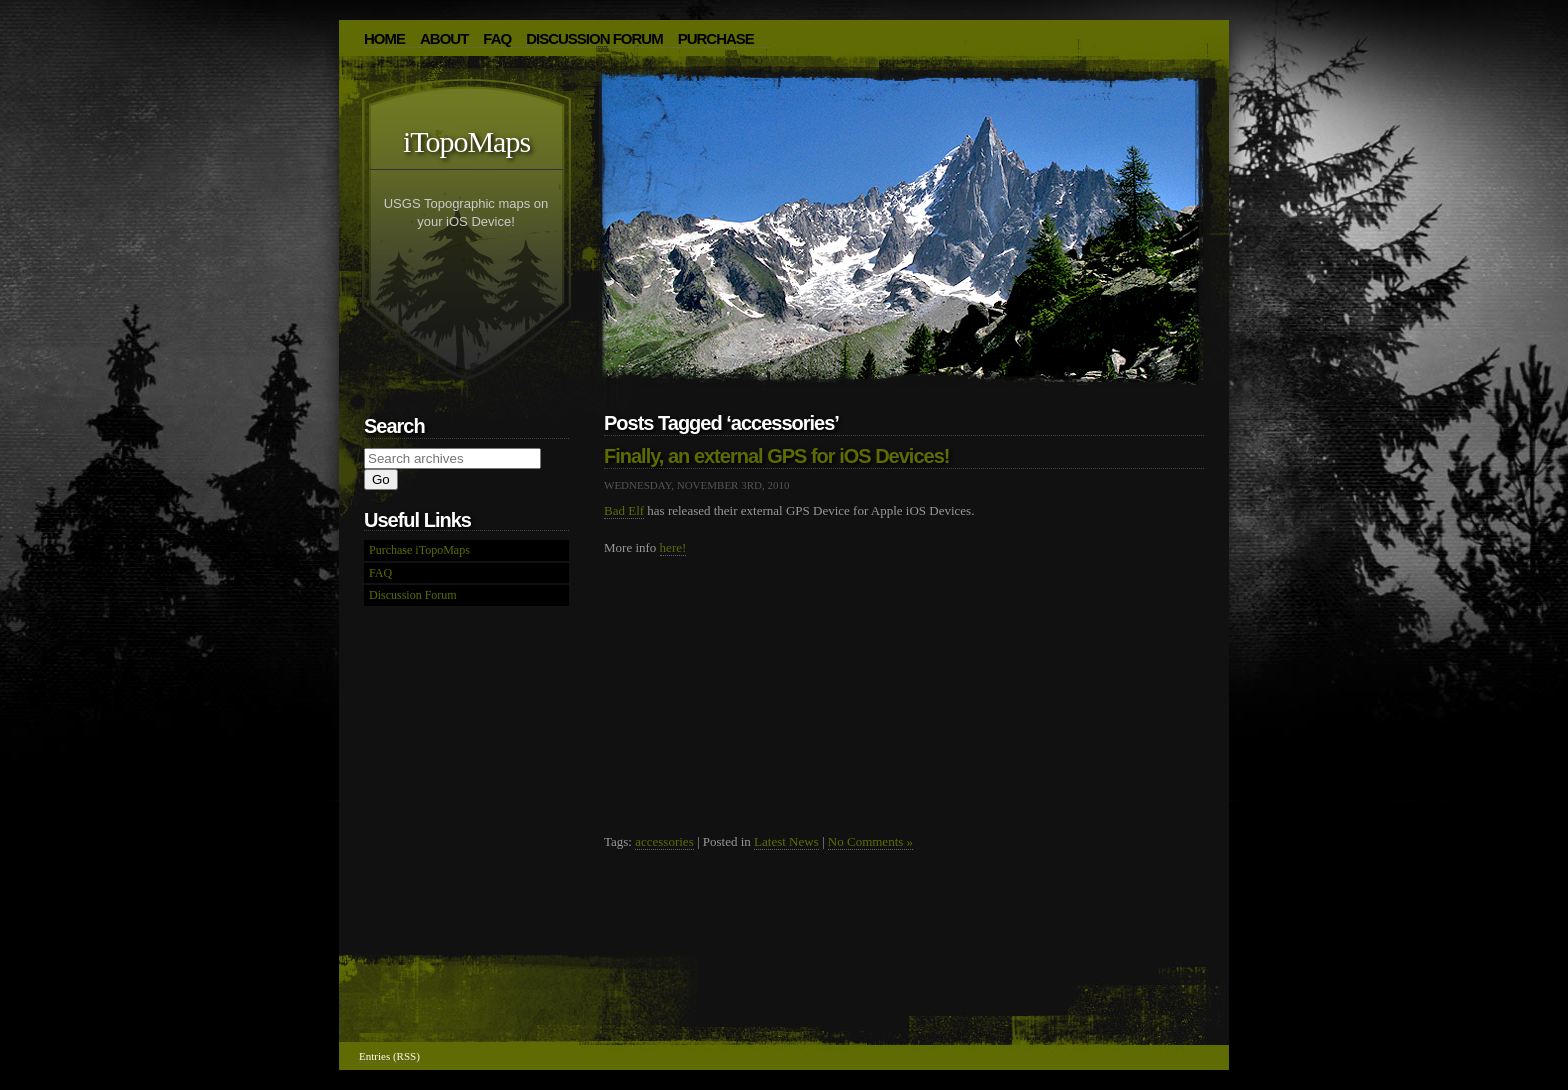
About (444, 38)
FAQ (497, 38)
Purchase (716, 38)
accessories (664, 841)
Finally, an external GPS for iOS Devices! (776, 456)
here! (673, 547)
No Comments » (870, 841)
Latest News (786, 841)
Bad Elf (624, 510)
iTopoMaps (466, 141)
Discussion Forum (594, 38)
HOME (384, 38)
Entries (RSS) (389, 1056)
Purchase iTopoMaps (419, 550)
